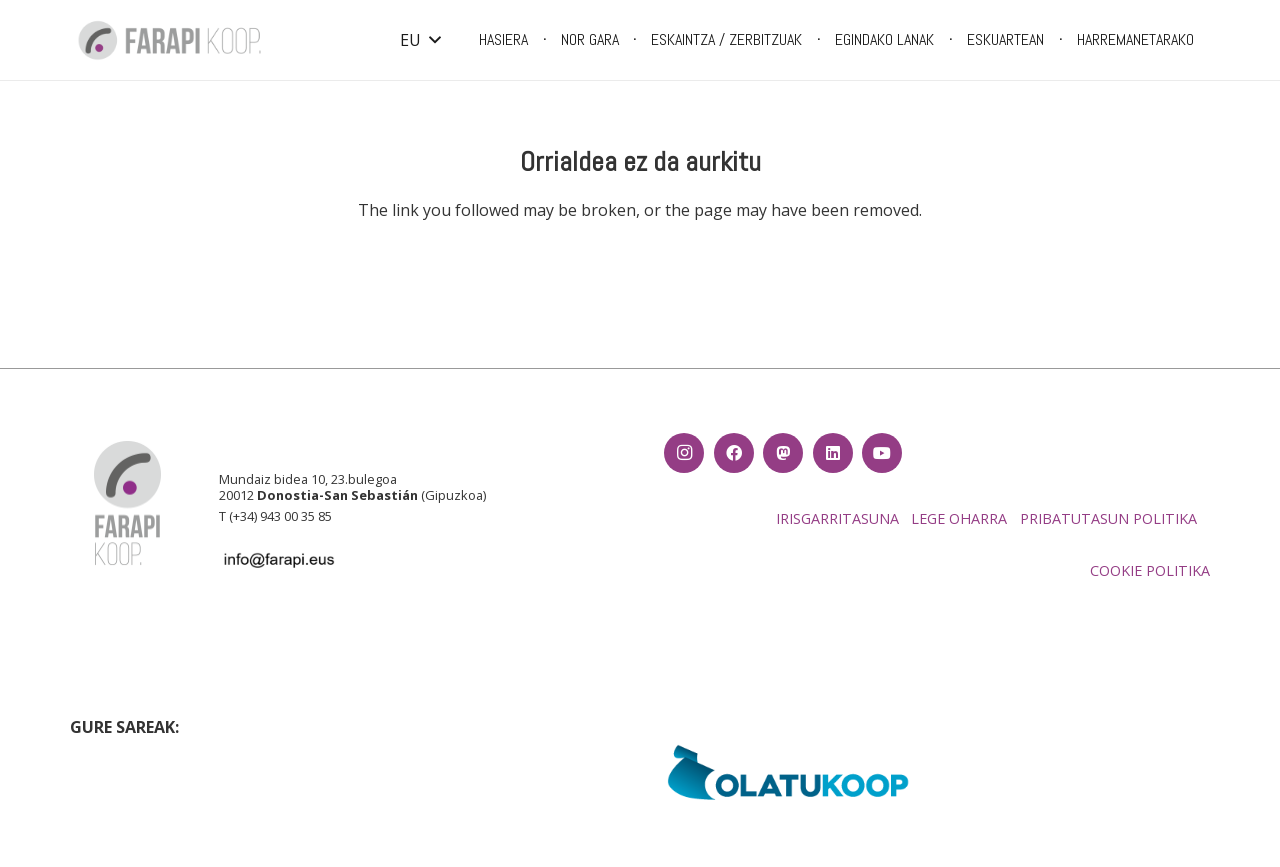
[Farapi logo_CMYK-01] (170, 40)
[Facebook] (734, 453)
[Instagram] (684, 453)
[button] (420, 40)
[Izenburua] (783, 453)
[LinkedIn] (833, 453)
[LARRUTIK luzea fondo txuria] (491, 755)
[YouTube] (882, 453)
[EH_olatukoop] (788, 772)
